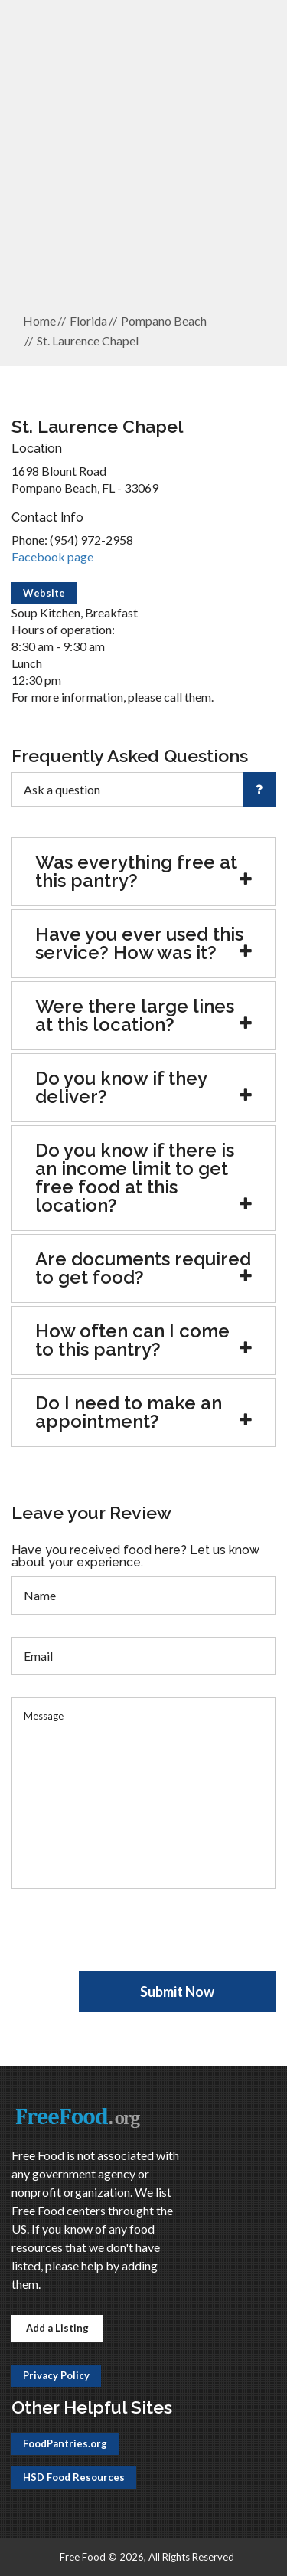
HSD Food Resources (74, 2477)
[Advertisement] (143, 155)
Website (44, 593)
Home (39, 320)
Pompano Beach (164, 320)
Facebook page (52, 556)
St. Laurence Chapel (88, 340)
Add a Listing (57, 2328)
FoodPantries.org (65, 2443)
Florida (88, 320)
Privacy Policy (56, 2375)
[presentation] (127, 1941)
